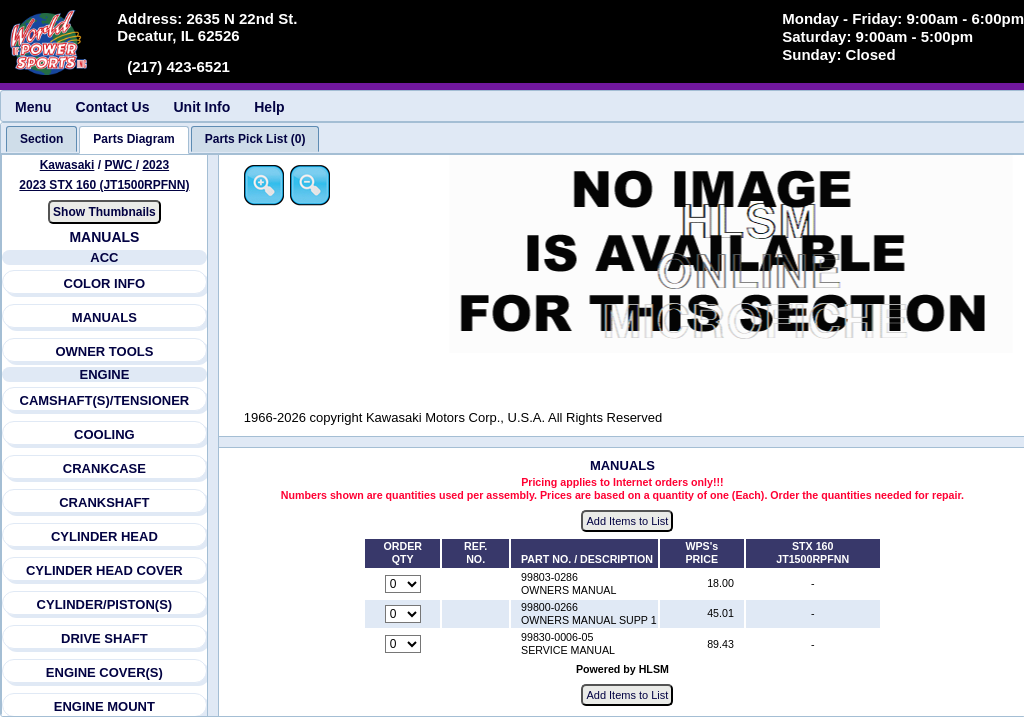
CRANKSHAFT (104, 502)
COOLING (104, 434)
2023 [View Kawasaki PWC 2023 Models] (155, 165)
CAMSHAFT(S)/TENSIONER (105, 400)
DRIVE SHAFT (104, 638)
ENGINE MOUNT (104, 706)
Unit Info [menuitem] (201, 107)
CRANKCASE (104, 468)
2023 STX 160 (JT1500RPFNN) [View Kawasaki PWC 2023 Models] (104, 185)
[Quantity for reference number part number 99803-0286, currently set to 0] (403, 584)
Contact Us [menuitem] (113, 107)
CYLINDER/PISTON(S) (105, 604)
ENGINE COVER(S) (104, 672)
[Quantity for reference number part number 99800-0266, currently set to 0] (403, 614)
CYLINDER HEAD (104, 536)
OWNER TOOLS (104, 351)
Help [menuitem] (269, 107)
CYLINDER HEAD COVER (104, 570)
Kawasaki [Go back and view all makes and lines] (67, 165)
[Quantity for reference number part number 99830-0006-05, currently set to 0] (403, 644)
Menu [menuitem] (33, 107)
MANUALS (104, 317)
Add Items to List (627, 521)
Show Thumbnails (104, 212)
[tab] (41, 139)
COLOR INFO (105, 283)
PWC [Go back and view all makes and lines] (119, 165)
